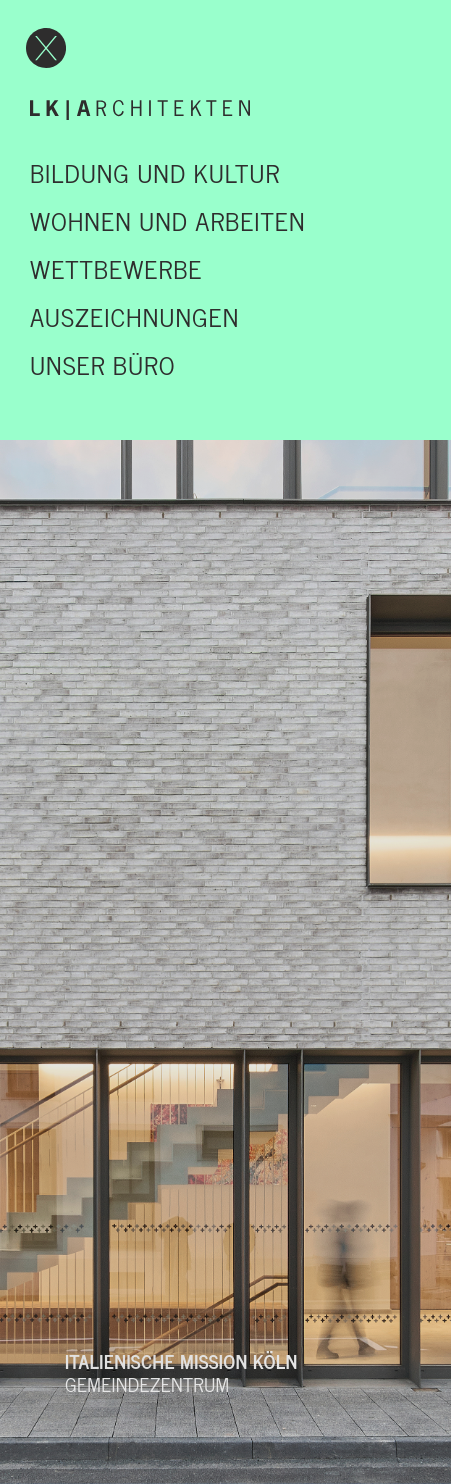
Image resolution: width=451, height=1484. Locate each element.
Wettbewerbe (116, 268)
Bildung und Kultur (155, 172)
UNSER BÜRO (102, 364)
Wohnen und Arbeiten (168, 220)
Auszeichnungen (134, 316)
